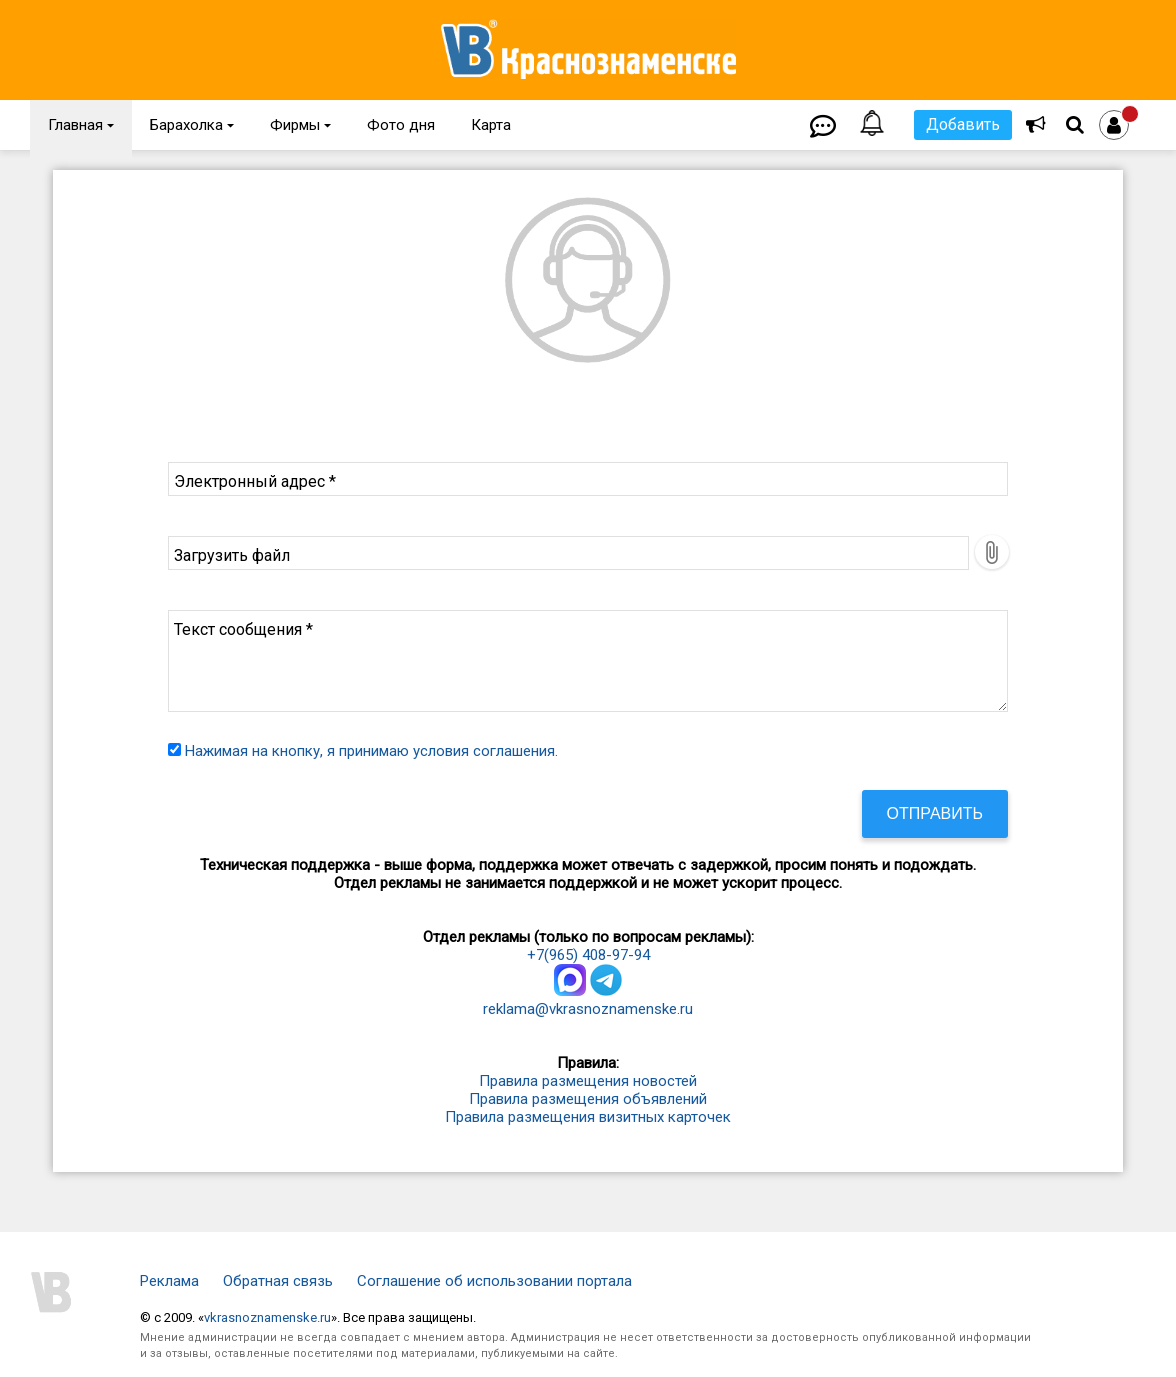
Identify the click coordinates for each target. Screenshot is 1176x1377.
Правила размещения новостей (588, 1081)
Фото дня (401, 125)
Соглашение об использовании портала (494, 1281)
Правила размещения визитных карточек (588, 1117)
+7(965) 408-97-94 (588, 955)
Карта (491, 125)
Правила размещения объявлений (588, 1099)
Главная (81, 125)
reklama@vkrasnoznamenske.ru (588, 1009)
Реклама (169, 1281)
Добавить (963, 124)
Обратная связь (278, 1281)
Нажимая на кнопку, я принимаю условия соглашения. (371, 751)
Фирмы (300, 125)
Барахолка (192, 125)
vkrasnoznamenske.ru (267, 1317)
